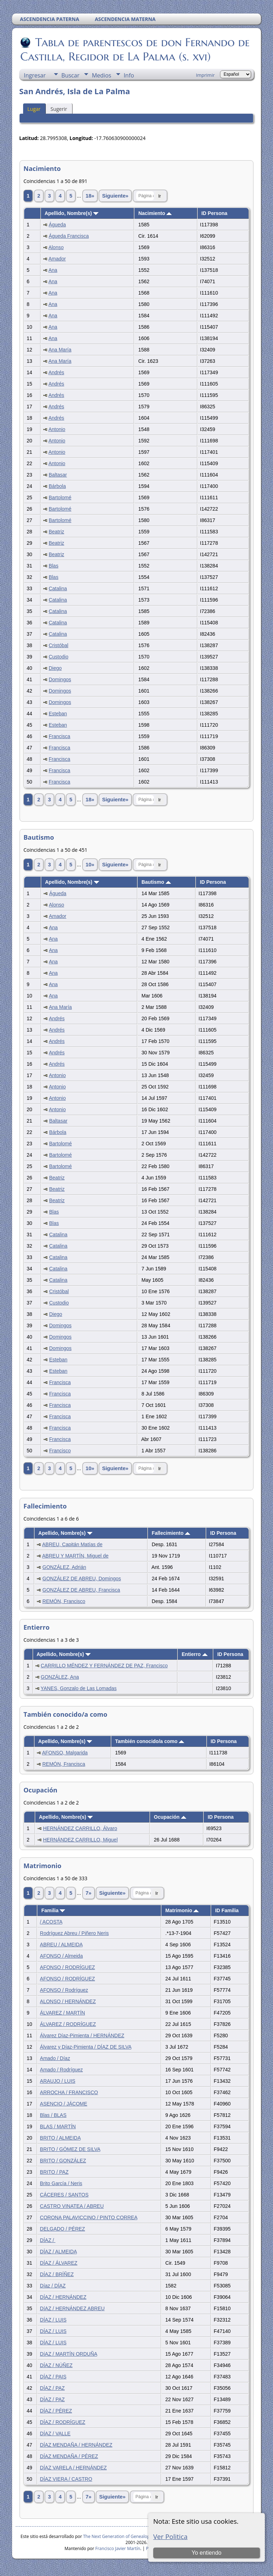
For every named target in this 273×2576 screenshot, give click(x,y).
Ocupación (170, 1817)
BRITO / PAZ (54, 2172)
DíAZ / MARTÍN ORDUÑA (68, 2354)
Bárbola (57, 486)
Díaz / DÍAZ (52, 2286)
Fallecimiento (171, 1533)
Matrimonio (182, 1910)
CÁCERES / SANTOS (64, 2195)
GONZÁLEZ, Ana (60, 1677)
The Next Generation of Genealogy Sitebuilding (129, 2536)
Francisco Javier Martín (117, 2548)
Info (129, 75)
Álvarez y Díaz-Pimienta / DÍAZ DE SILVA (85, 2047)
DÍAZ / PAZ (52, 2388)
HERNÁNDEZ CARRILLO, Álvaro (80, 1828)
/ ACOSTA (51, 1922)
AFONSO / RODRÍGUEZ (67, 1967)
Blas (53, 566)
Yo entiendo (206, 2553)
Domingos (60, 679)
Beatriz (56, 531)
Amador (57, 259)
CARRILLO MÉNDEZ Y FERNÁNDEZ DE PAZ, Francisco (104, 1665)
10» (90, 864)
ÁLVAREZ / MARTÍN (62, 2013)
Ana (52, 270)
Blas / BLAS (53, 2115)
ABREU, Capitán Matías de (72, 1544)
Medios (101, 75)
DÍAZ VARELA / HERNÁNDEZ (73, 2467)
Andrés (56, 372)
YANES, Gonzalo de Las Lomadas (79, 1688)
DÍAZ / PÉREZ (56, 2411)
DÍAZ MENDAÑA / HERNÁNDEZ (76, 2445)
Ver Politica (170, 2536)
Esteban (58, 713)
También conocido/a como (149, 1741)
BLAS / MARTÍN (58, 2126)
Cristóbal (58, 645)
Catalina (58, 588)
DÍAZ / (47, 2240)
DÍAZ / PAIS (53, 2376)
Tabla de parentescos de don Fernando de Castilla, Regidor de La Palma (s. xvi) (135, 49)
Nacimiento (155, 213)
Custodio (58, 657)
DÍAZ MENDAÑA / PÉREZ (69, 2456)
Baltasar (58, 475)
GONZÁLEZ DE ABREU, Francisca (81, 1590)
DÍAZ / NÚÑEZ (56, 2365)
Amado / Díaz (55, 2058)
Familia (53, 1910)
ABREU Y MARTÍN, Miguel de (75, 1556)
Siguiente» (115, 196)
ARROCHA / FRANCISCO (69, 2092)
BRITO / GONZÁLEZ (63, 2160)
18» (90, 196)
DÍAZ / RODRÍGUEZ (62, 2422)
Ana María (59, 350)
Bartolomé (60, 497)
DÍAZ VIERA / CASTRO (66, 2479)
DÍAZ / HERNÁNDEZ (63, 2297)
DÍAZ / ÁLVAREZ (58, 2263)
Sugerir (58, 109)
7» (88, 1893)
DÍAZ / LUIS (53, 2320)
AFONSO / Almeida (61, 1956)
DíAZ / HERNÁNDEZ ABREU (72, 2308)
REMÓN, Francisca (63, 1764)
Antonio (56, 429)
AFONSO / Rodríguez (64, 1990)
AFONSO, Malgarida (64, 1752)
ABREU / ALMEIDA (61, 1944)
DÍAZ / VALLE (55, 2433)
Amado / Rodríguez (61, 2069)
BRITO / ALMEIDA (60, 2138)
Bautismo (156, 882)
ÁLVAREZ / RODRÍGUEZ (68, 2024)
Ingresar (35, 75)
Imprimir (205, 75)
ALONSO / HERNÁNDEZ (68, 2001)
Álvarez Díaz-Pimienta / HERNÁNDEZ (82, 2035)
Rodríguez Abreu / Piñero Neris (74, 1933)
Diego (55, 668)
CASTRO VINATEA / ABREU (71, 2206)
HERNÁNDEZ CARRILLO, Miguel (80, 1840)
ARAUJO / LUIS (57, 2081)
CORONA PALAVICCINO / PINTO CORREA (88, 2217)
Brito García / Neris (61, 2183)
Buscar (70, 75)
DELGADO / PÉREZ (62, 2229)
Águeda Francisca (69, 236)
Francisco (60, 1450)
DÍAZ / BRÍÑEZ (57, 2274)
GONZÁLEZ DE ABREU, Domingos (81, 1578)
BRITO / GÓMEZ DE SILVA (70, 2149)
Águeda (57, 224)
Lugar (34, 109)
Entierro (195, 1654)
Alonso (56, 247)
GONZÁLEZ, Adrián (64, 1567)
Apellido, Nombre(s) (71, 213)
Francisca (59, 736)
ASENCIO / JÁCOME (63, 2104)
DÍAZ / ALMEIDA (58, 2251)
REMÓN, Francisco (63, 1601)
